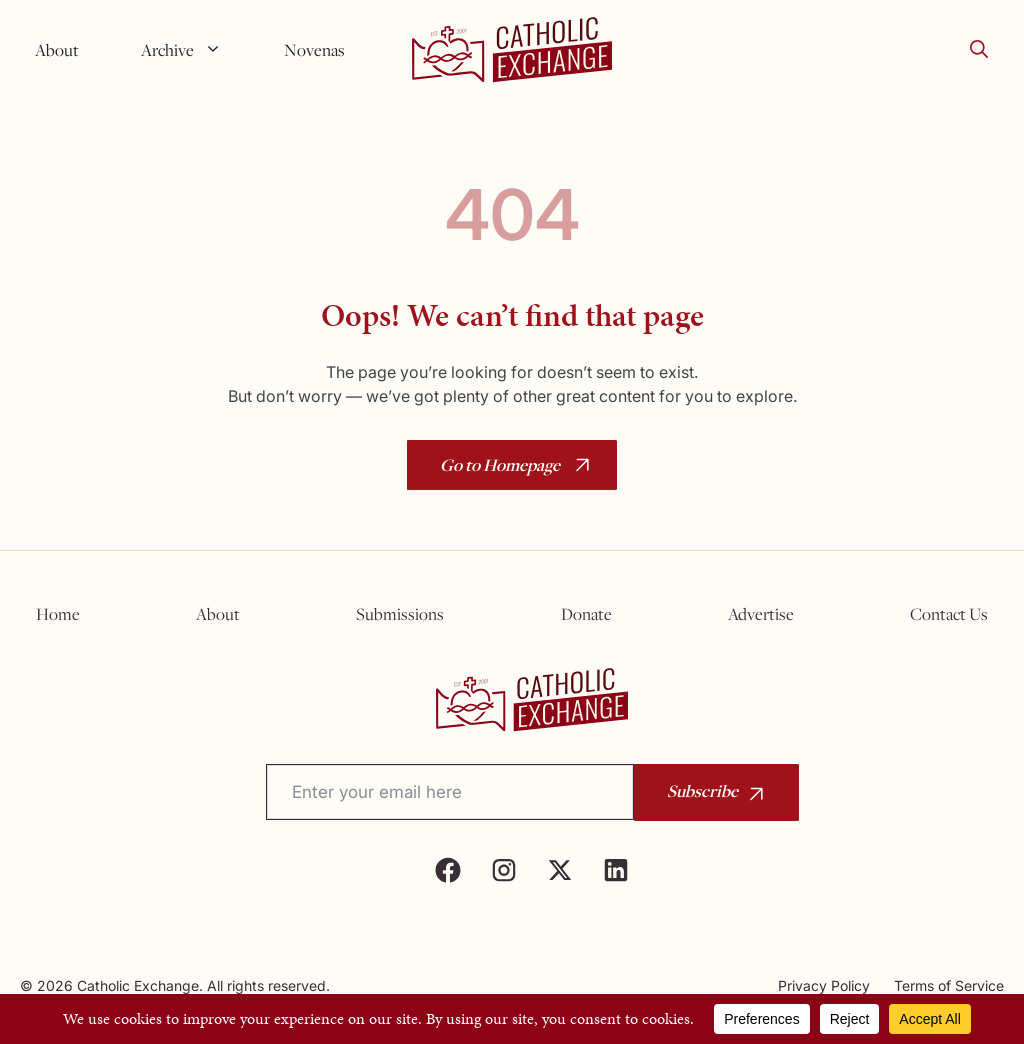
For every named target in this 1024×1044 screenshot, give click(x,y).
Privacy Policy (824, 985)
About (57, 50)
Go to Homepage (500, 464)
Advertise (761, 614)
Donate (586, 614)
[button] (979, 50)
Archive (189, 50)
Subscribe (702, 790)
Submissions (400, 614)
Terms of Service (949, 985)
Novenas (314, 50)
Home (58, 614)
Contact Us (949, 614)
